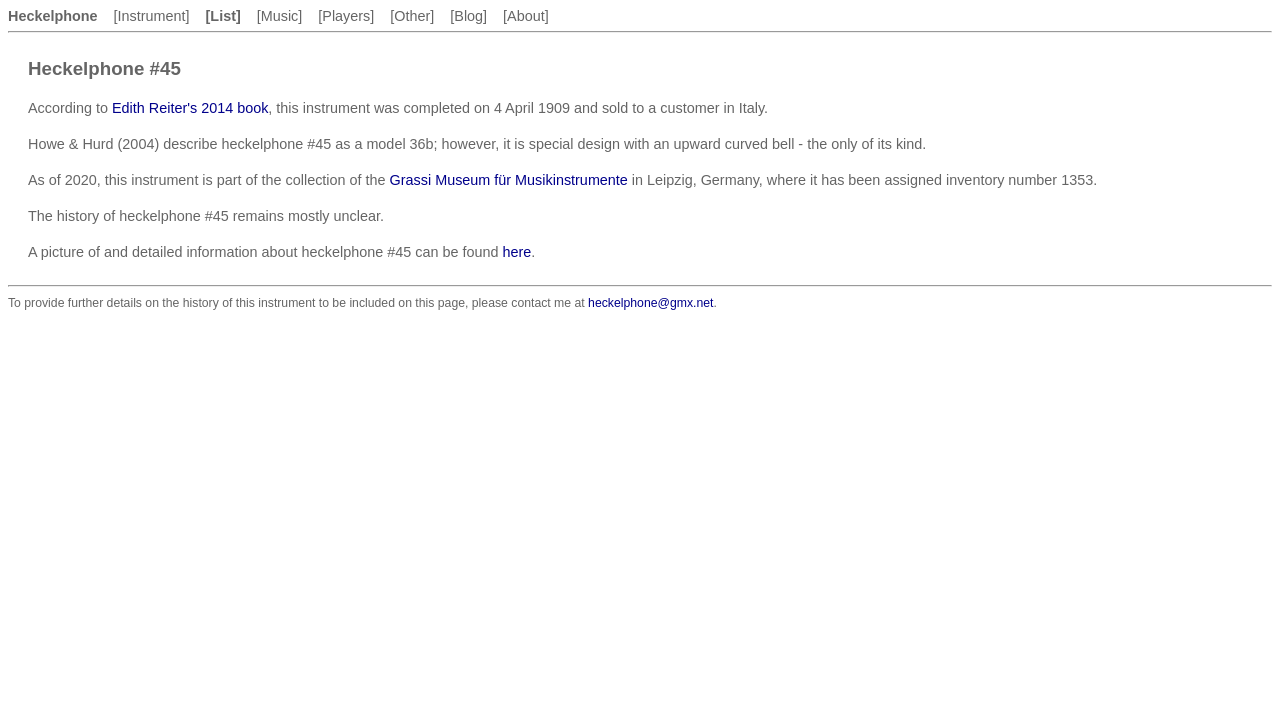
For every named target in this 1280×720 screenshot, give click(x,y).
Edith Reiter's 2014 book (190, 108)
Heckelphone (53, 16)
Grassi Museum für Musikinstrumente (509, 180)
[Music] (280, 16)
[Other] (412, 16)
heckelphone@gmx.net (650, 303)
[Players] (346, 16)
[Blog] (468, 16)
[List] (223, 16)
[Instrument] (152, 16)
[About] (526, 16)
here (516, 252)
